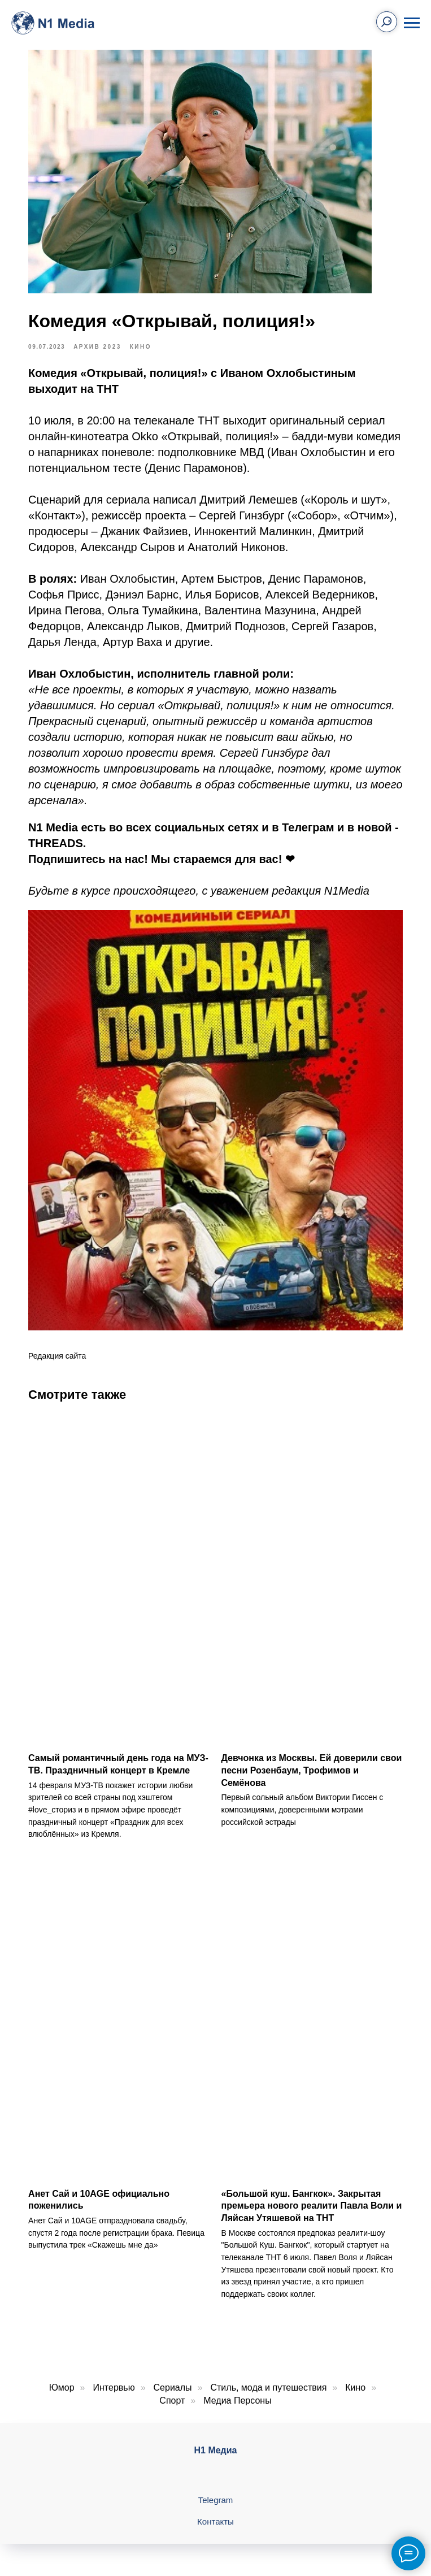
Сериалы (173, 2370)
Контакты (215, 2504)
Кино (355, 2370)
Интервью (114, 2370)
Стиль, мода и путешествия (268, 2370)
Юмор (62, 2370)
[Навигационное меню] (412, 23)
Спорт (172, 2383)
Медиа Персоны (237, 2383)
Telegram (215, 2482)
